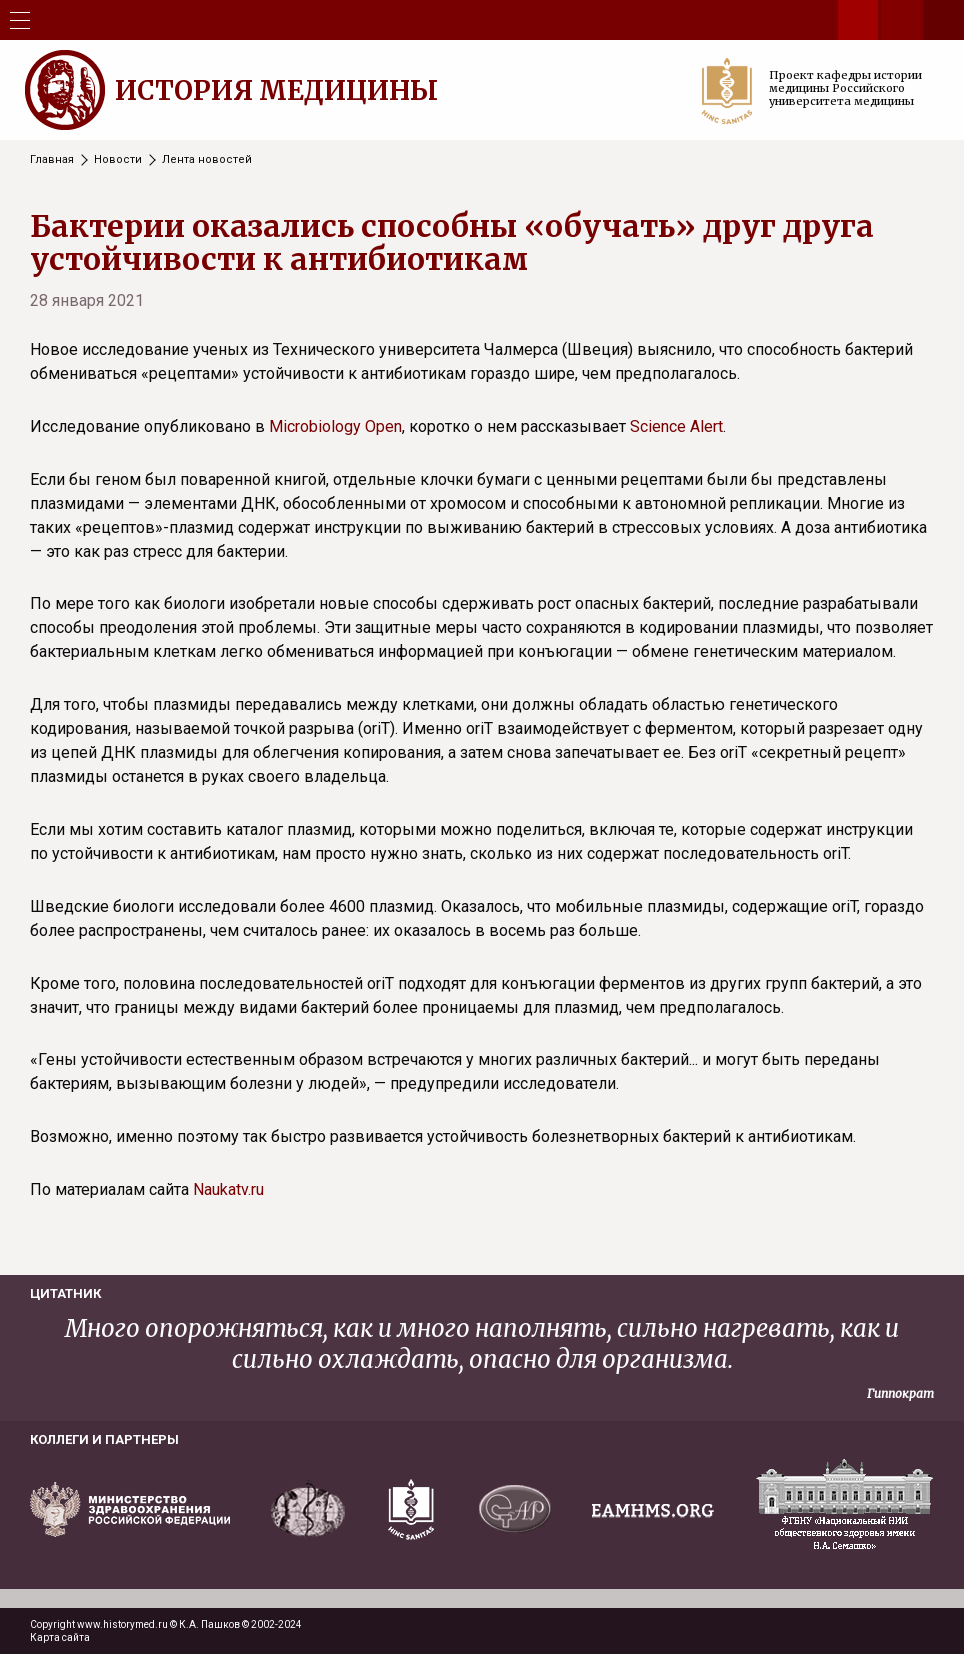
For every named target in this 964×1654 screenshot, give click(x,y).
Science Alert (676, 426)
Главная (52, 159)
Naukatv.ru (228, 1189)
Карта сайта (60, 1637)
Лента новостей (207, 159)
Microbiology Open (335, 426)
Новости (118, 159)
